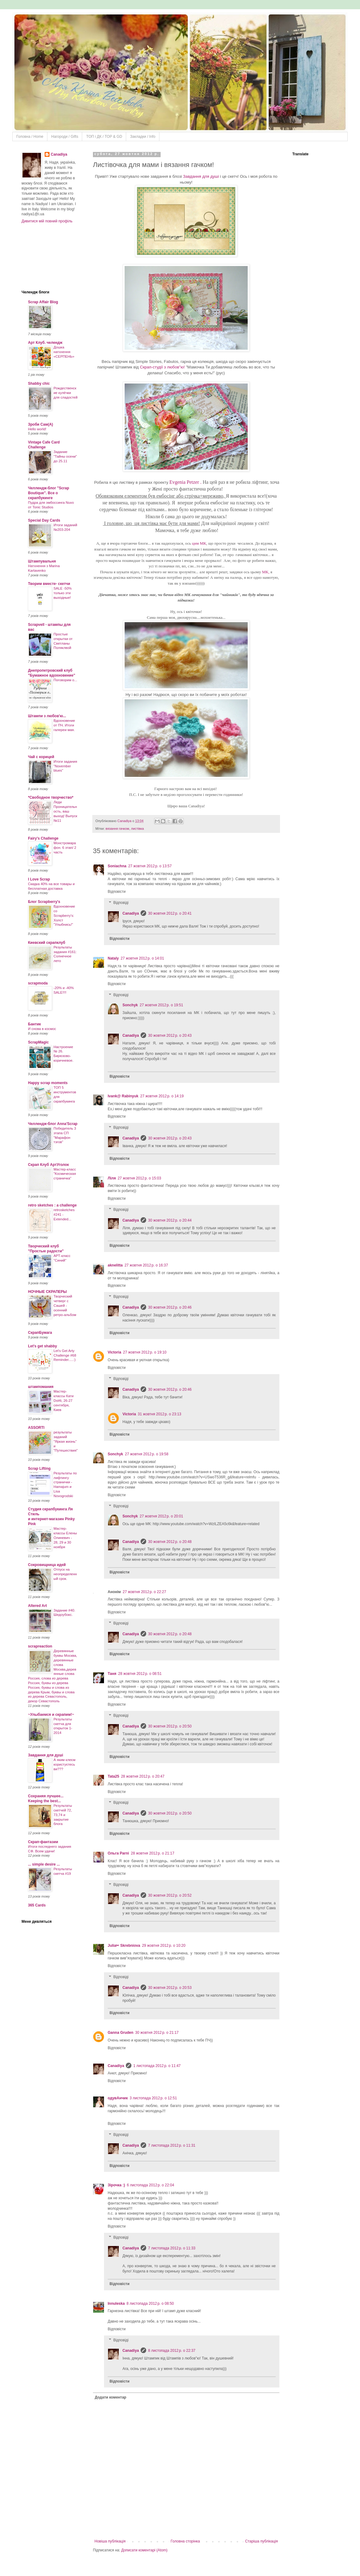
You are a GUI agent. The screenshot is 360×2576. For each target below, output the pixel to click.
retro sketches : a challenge (52, 1205)
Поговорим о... (65, 680)
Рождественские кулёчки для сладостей (66, 392)
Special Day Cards (44, 520)
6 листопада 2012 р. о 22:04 (150, 2185)
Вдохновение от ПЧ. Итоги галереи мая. (64, 725)
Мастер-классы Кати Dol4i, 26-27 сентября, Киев (64, 1400)
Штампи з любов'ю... (47, 716)
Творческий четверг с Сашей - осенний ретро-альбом (65, 1305)
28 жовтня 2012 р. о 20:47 (142, 1776)
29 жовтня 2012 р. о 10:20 (163, 1945)
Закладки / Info (142, 136)
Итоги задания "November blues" (65, 766)
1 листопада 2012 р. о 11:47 (157, 2066)
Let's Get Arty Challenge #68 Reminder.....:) (65, 1355)
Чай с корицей (41, 757)
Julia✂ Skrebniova (124, 1945)
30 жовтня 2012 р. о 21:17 (156, 2032)
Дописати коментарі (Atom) (144, 2550)
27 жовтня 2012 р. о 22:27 (144, 1592)
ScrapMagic (38, 1042)
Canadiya (125, 821)
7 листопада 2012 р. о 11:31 (171, 2145)
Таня (112, 1674)
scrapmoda (38, 983)
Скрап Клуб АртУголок (48, 1165)
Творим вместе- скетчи (49, 584)
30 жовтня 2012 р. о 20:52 (169, 1895)
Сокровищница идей (47, 1565)
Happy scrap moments (48, 1083)
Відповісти (117, 891)
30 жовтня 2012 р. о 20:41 (169, 913)
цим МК (199, 543)
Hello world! (37, 429)
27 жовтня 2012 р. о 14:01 (142, 958)
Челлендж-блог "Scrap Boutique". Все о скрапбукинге (48, 493)
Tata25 (113, 1776)
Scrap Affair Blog (43, 302)
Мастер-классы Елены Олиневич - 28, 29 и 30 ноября (65, 1537)
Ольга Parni (118, 1853)
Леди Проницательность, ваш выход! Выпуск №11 (65, 811)
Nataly (113, 958)
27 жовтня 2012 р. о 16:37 (146, 1265)
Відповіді (121, 902)
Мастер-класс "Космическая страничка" (65, 1173)
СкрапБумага (40, 1332)
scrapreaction (40, 1646)
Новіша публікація (110, 2541)
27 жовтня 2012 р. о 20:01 (161, 1516)
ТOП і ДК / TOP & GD (104, 136)
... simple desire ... (44, 1864)
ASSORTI (36, 1427)
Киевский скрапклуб (46, 942)
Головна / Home (29, 136)
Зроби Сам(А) (40, 424)
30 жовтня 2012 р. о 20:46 (169, 1307)
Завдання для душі (201, 176)
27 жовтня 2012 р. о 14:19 (162, 1096)
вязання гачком (117, 828)
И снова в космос (42, 1029)
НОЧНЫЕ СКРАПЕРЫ (47, 1292)
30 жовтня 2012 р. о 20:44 (169, 1220)
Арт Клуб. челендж (45, 342)
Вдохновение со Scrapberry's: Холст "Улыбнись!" (64, 915)
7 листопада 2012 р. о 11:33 (171, 2248)
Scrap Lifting (39, 1468)
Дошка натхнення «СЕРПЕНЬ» (64, 351)
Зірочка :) (116, 2185)
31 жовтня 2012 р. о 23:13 (159, 1414)
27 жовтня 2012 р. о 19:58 (146, 1454)
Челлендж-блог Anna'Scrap (53, 1124)
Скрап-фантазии (43, 1842)
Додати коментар (110, 2397)
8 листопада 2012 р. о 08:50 (150, 2303)
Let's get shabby (42, 1346)
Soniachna (117, 866)
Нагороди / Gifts (64, 136)
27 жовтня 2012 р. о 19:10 (144, 1352)
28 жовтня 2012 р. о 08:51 (140, 1674)
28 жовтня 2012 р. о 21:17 (152, 1853)
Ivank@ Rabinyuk (123, 1096)
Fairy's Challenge (43, 838)
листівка (137, 828)
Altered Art (37, 1606)
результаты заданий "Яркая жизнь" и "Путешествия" (66, 1441)
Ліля (112, 1178)
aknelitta (115, 1265)
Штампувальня (42, 561)
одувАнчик (118, 2098)
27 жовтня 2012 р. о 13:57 (150, 866)
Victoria (114, 1352)
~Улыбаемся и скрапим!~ (51, 1714)
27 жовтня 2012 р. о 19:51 (161, 1005)
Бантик (34, 1024)
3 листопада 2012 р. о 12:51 (153, 2098)
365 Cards (37, 1905)
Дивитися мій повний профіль (47, 221)
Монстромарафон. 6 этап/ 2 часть (65, 847)
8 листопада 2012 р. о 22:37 (171, 2350)
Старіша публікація (261, 2541)
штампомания (41, 1387)
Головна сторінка (185, 2541)
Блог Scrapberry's (44, 902)
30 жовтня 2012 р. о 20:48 (169, 1542)
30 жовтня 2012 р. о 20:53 (169, 1988)
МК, (266, 572)
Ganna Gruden (120, 2032)
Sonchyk (130, 1005)
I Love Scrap (39, 879)
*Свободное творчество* (50, 797)
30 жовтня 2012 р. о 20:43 (169, 1035)
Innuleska (116, 2303)
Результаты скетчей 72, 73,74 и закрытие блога (63, 1815)
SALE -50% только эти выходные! (63, 592)
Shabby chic (39, 383)
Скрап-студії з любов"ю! (162, 367)
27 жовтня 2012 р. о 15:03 (139, 1178)
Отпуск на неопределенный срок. (65, 1574)
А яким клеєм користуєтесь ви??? (64, 1764)
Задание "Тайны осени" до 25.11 (65, 456)
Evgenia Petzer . (185, 482)
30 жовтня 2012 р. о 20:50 (169, 1726)
